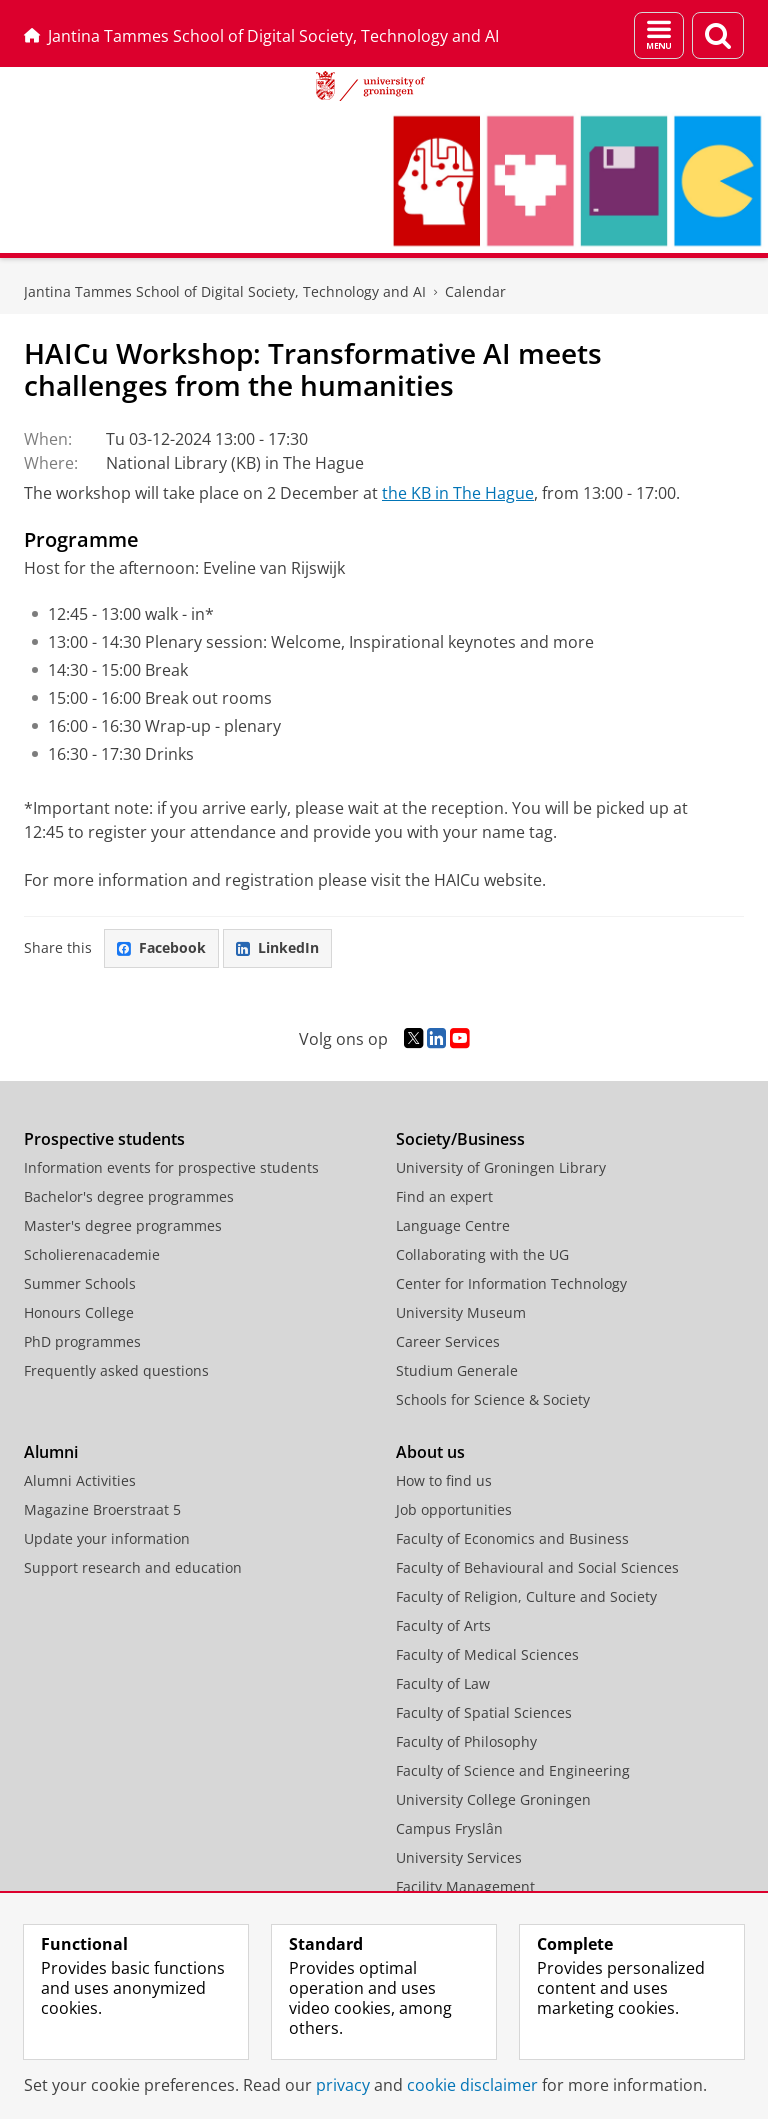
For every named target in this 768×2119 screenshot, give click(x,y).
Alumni (51, 1452)
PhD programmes (82, 1341)
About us (430, 1452)
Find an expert (444, 1196)
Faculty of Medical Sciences (487, 1654)
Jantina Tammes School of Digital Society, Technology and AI (261, 36)
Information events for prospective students (171, 1167)
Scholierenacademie (92, 1254)
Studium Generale (457, 1370)
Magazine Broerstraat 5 (102, 1509)
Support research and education (133, 1567)
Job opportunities (454, 1509)
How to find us (444, 1480)
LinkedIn (277, 947)
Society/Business (460, 1139)
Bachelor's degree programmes (129, 1196)
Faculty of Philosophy (466, 1741)
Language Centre (453, 1225)
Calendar (475, 291)
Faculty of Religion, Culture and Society (526, 1596)
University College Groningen (493, 1799)
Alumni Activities (80, 1480)
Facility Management (465, 1886)
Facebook (161, 947)
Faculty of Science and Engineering (513, 1770)
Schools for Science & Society (493, 1399)
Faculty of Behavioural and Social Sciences (537, 1567)
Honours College (79, 1312)
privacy (343, 2085)
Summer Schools (80, 1283)
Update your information (107, 1538)
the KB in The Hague (458, 493)
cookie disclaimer (472, 2085)
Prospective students (104, 1139)
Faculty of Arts (443, 1625)
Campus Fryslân (449, 1828)
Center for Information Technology (511, 1283)
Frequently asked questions (116, 1370)
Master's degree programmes (123, 1225)
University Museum (461, 1312)
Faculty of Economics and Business (512, 1538)
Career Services (448, 1341)
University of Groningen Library (501, 1167)
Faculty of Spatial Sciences (484, 1712)
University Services (459, 1857)
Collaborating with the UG (482, 1254)
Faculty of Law (443, 1683)
